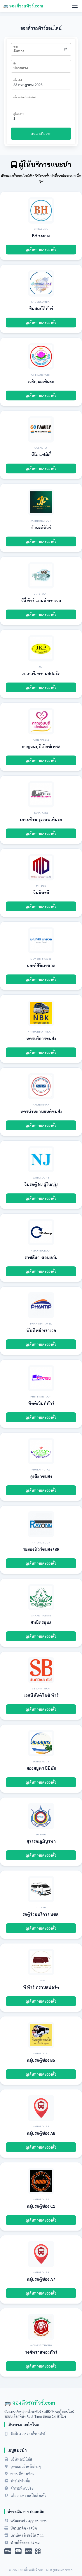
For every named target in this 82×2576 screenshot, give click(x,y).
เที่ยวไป (17, 80)
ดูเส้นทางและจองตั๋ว (41, 249)
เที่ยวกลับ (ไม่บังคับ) (24, 97)
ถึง (14, 63)
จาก (15, 46)
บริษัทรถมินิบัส (21, 2459)
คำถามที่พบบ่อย (21, 2488)
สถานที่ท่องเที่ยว (22, 2473)
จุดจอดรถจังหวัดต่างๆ (25, 2466)
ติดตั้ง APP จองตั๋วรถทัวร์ (27, 2434)
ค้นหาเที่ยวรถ (41, 133)
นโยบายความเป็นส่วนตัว (28, 2495)
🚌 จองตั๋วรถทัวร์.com (23, 5)
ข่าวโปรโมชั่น (20, 2481)
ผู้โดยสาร (18, 114)
